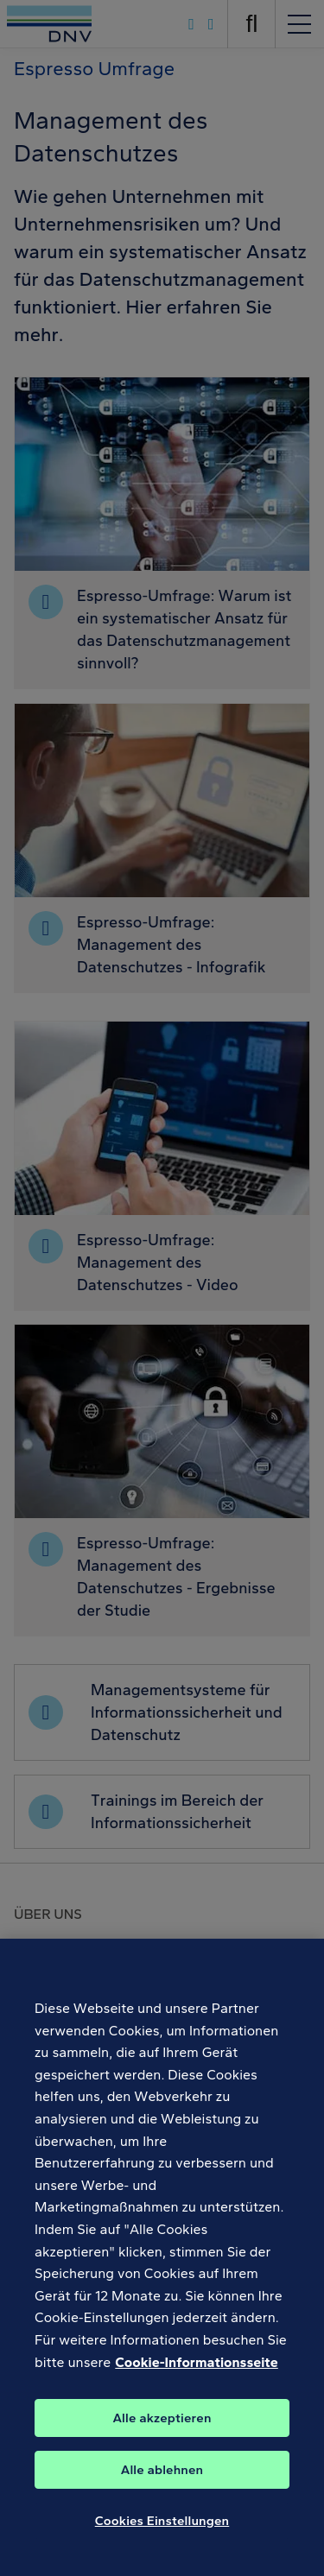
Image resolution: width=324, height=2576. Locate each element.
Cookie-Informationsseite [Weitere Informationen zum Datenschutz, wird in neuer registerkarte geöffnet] (196, 2369)
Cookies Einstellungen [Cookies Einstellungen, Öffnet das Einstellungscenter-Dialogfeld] (162, 2527)
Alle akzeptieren (161, 2425)
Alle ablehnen (162, 2476)
